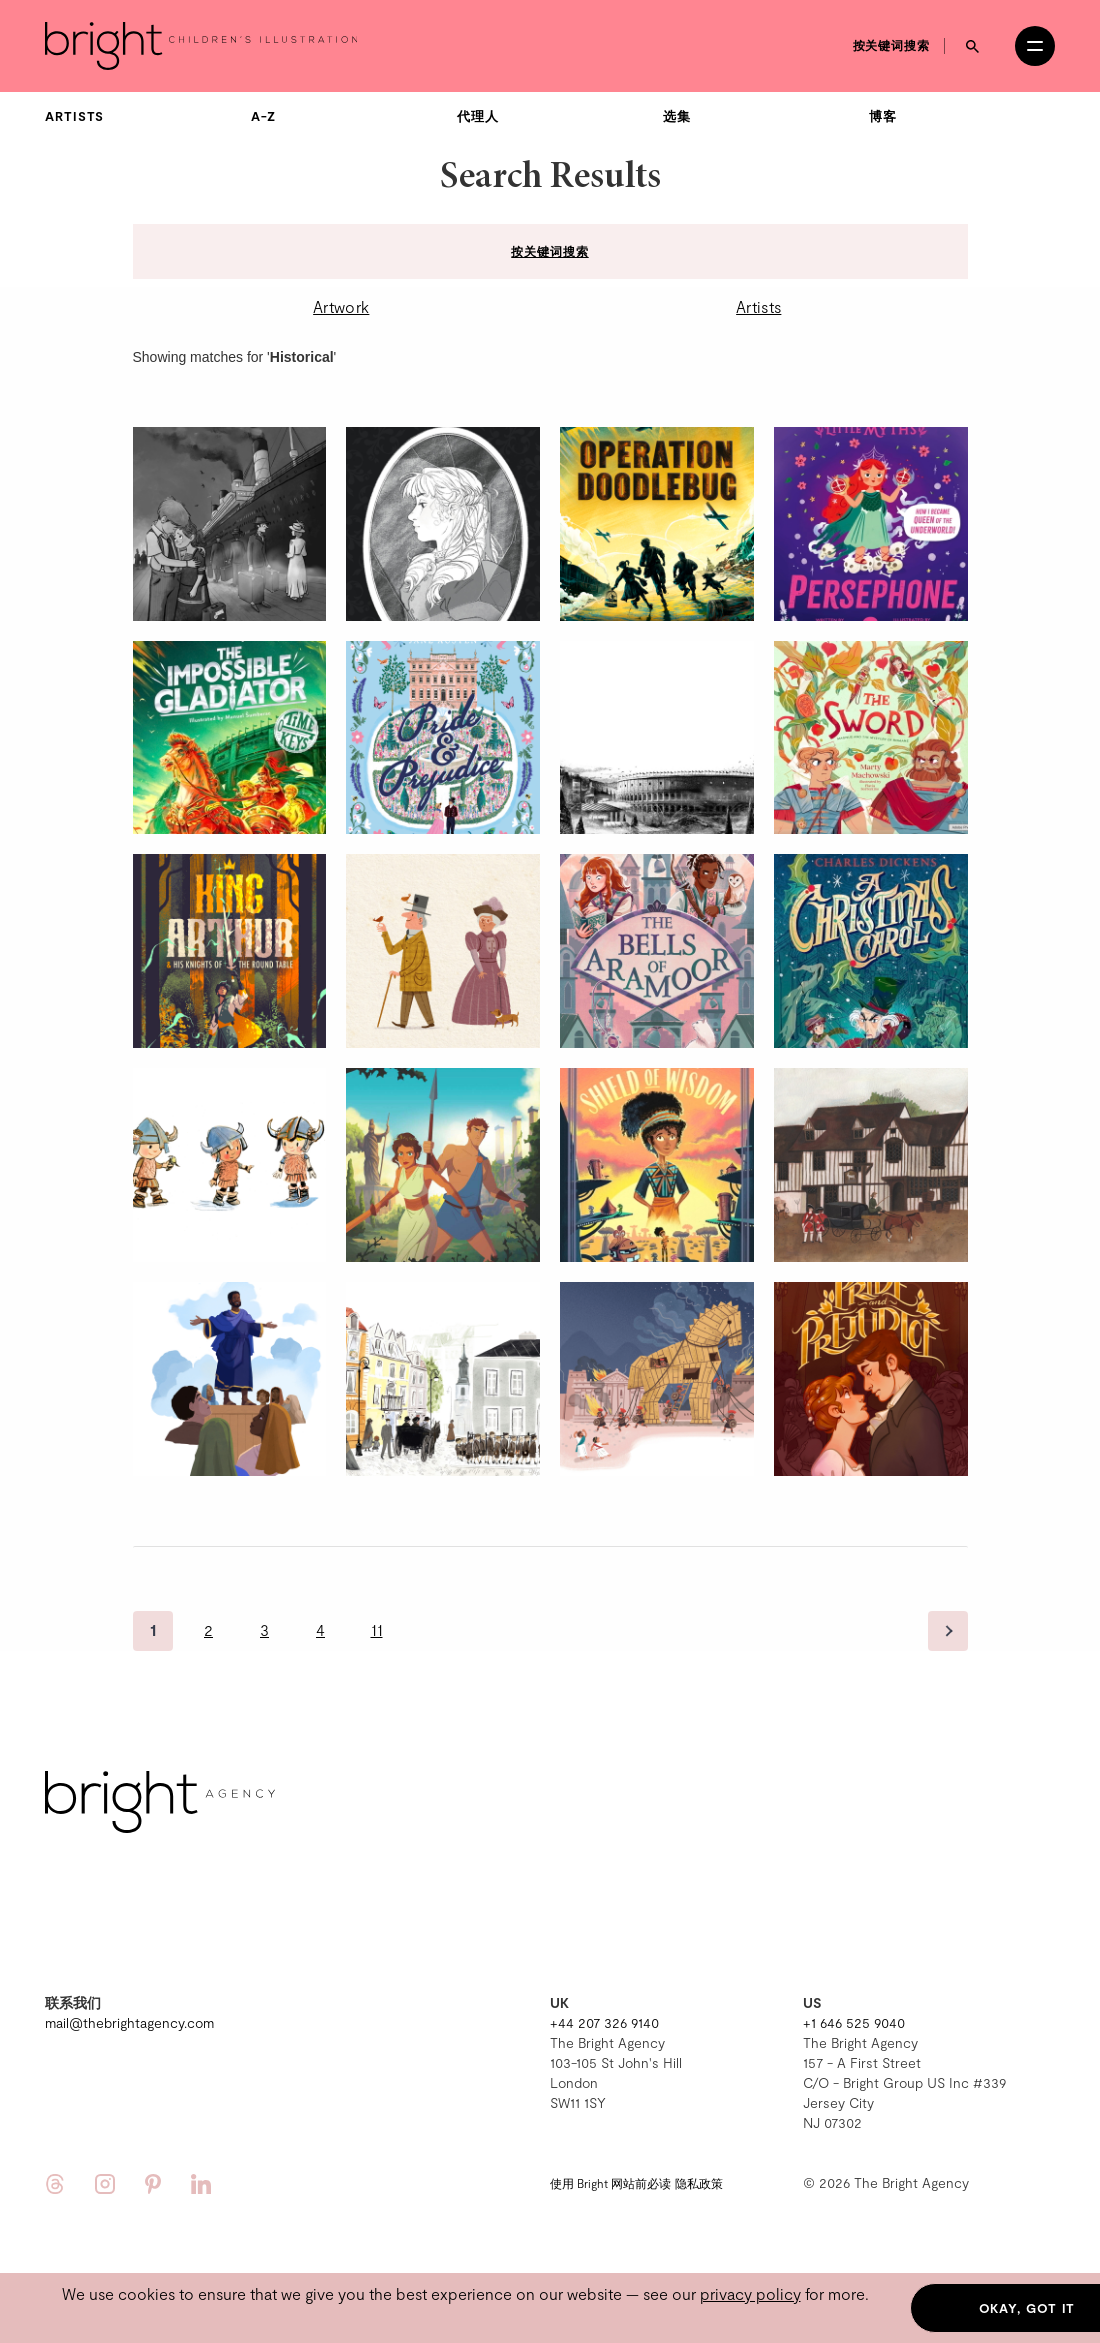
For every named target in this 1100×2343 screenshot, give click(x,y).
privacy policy (750, 2293)
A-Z (263, 116)
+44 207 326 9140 (604, 2022)
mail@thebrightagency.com (129, 2022)
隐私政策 (699, 2183)
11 (377, 1629)
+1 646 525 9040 (854, 2022)
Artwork (341, 306)
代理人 (478, 116)
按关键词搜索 (891, 45)
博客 (883, 116)
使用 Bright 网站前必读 (610, 2183)
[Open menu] (1035, 46)
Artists (74, 116)
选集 (677, 116)
